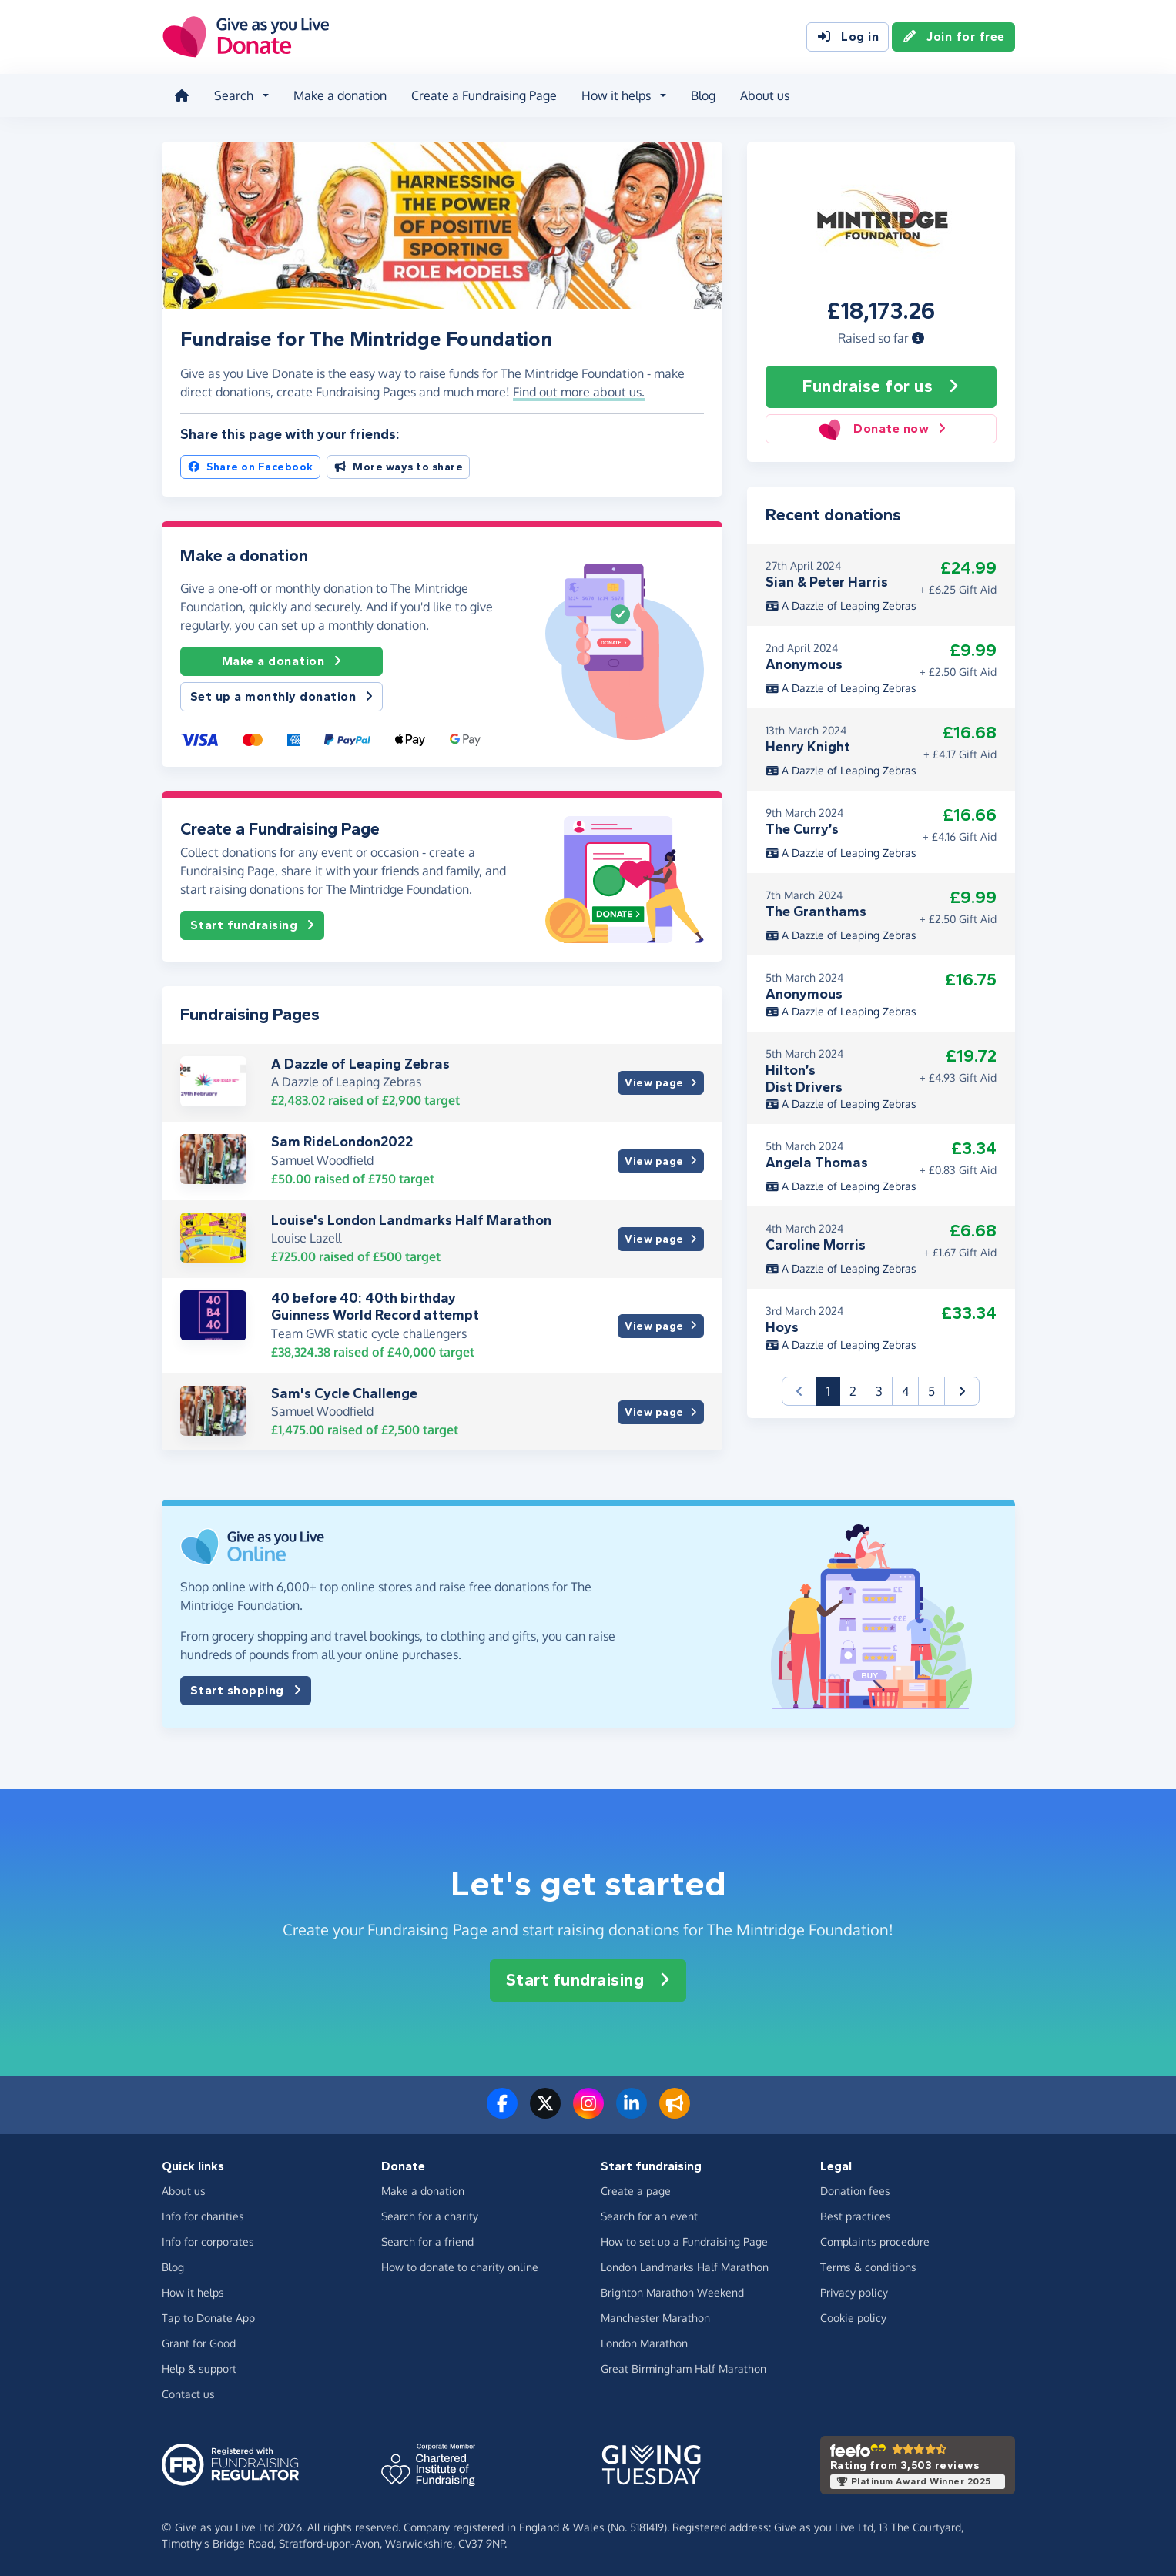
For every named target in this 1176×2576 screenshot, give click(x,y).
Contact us (188, 2393)
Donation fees (855, 2190)
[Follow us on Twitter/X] (545, 2112)
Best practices (855, 2216)
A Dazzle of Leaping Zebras (360, 1063)
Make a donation (340, 95)
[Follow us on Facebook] (502, 2112)
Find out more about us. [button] (579, 392)
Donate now (881, 429)
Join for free (953, 37)
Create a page (636, 2190)
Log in (847, 37)
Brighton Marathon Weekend (672, 2292)
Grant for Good (199, 2343)
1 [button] (833, 1390)
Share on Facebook (250, 467)
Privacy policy (854, 2292)
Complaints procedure (875, 2241)
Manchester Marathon (655, 2317)
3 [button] (879, 1391)
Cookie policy (853, 2317)
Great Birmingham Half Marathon (683, 2368)
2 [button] (852, 1391)
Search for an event (649, 2216)
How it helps (193, 2292)
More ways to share (398, 467)
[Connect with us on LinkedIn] (631, 2112)
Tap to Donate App (208, 2317)
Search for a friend (427, 2241)
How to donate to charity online (459, 2266)
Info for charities (203, 2216)
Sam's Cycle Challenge (344, 1393)
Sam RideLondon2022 (342, 1141)
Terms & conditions (868, 2266)
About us (764, 95)
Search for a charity (429, 2216)
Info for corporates (208, 2241)
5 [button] (931, 1391)
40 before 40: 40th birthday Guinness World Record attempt (375, 1306)
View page (660, 1083)
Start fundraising (252, 925)
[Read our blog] (674, 2112)
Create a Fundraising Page (484, 95)
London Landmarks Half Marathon (685, 2266)
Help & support (199, 2368)
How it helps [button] (616, 95)
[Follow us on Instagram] (588, 2112)
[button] (918, 338)
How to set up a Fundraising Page (684, 2241)
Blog (703, 95)
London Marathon (644, 2343)
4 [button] (905, 1391)
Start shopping (245, 1690)
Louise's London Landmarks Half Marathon (411, 1220)
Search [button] (233, 95)
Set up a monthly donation (282, 696)
